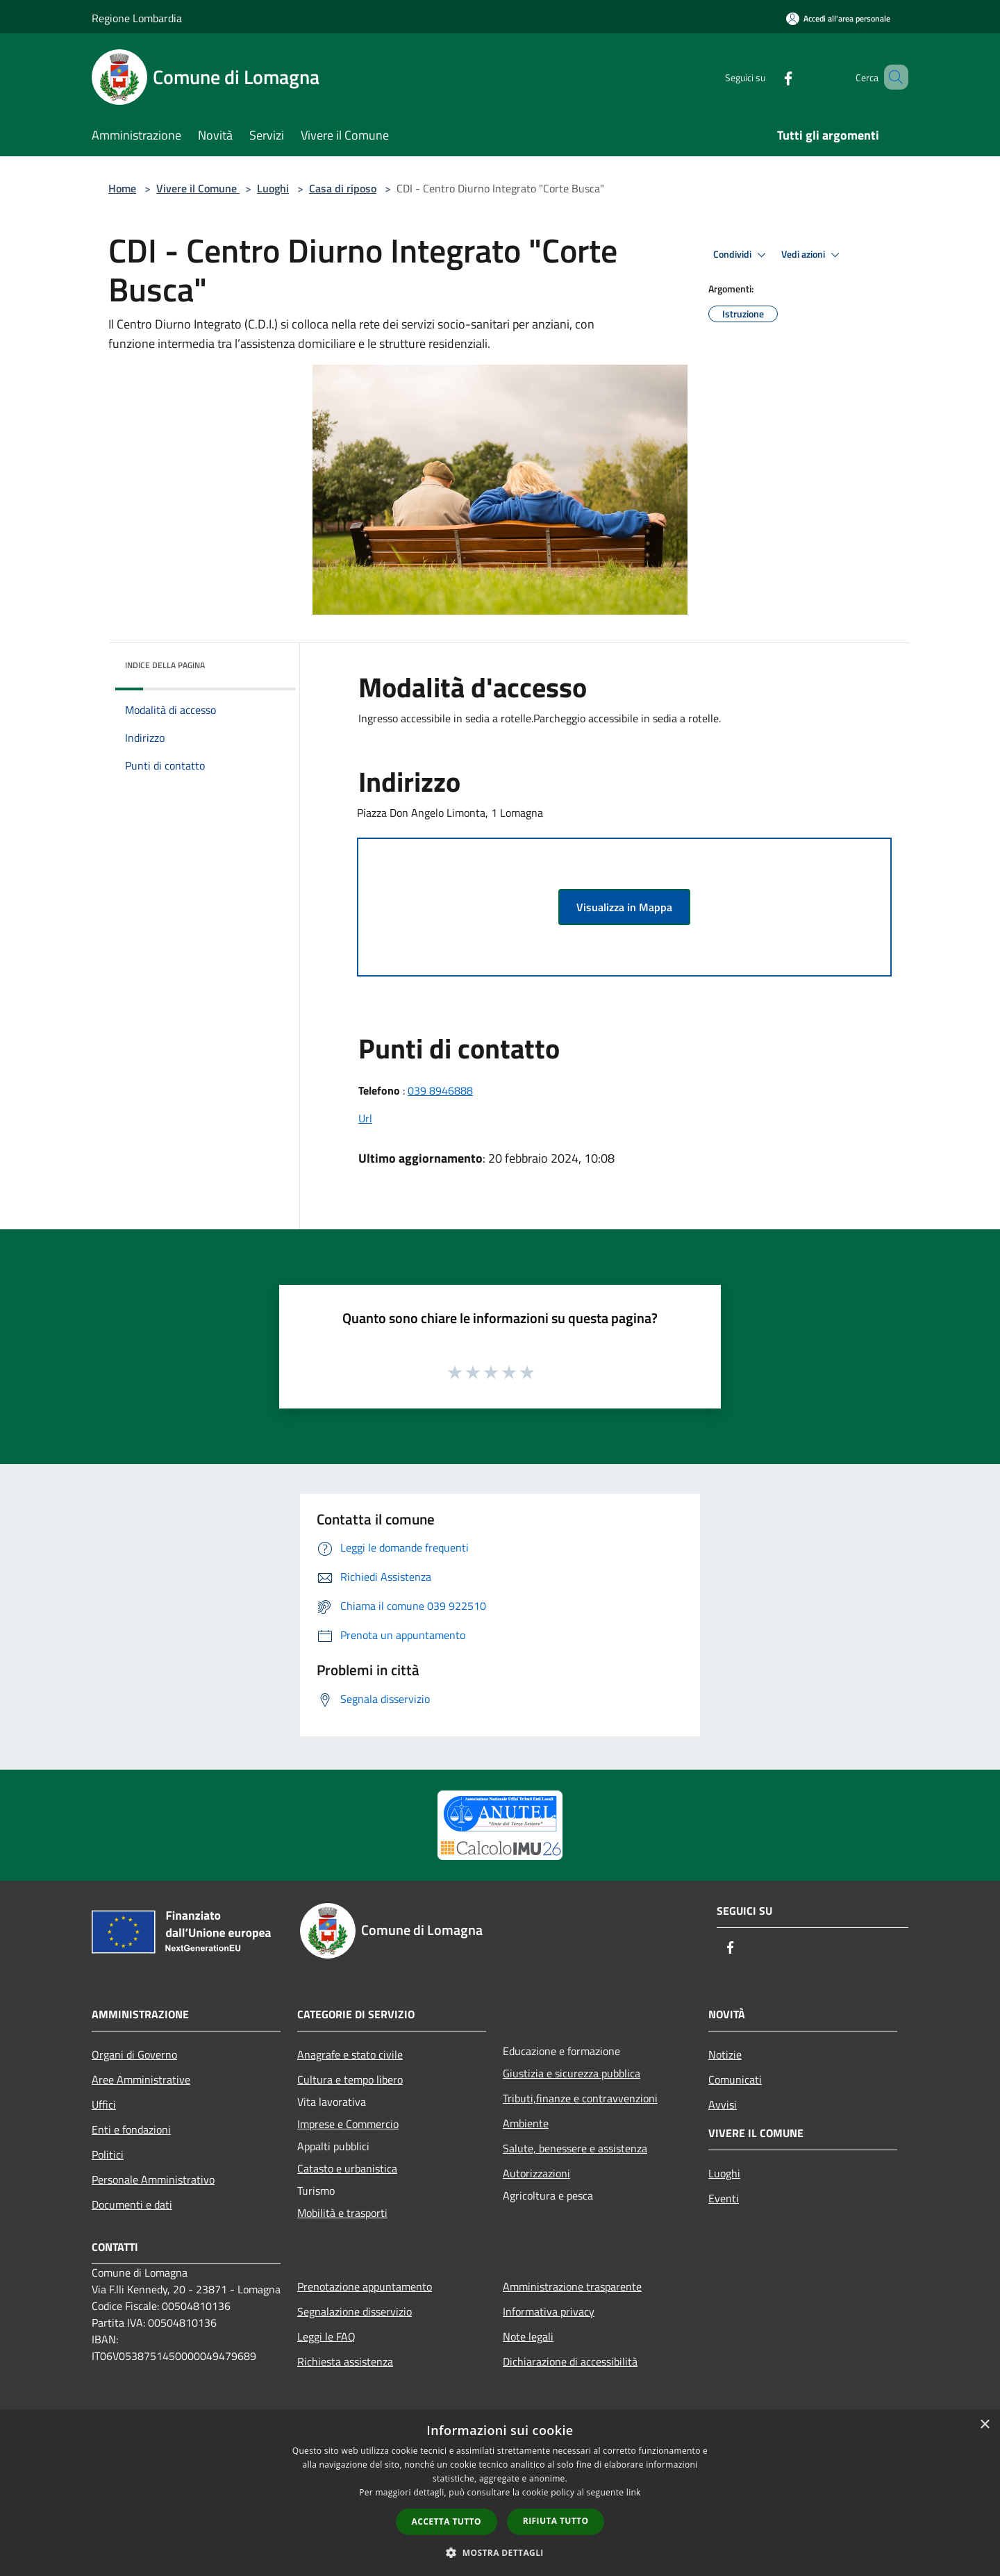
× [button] (984, 2425)
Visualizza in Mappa (624, 907)
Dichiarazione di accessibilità (570, 2361)
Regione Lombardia (137, 18)
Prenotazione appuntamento (364, 2286)
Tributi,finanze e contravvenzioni (580, 2098)
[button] (500, 2552)
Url (365, 1118)
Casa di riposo (342, 188)
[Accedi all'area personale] (838, 18)
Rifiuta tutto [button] (556, 2521)
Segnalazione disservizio (354, 2311)
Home (122, 188)
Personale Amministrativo (153, 2179)
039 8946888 (440, 1090)
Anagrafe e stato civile (350, 2054)
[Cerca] (891, 77)
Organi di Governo (134, 2054)
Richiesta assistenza (345, 2361)
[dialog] (500, 2493)
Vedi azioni (812, 255)
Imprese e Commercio (348, 2124)
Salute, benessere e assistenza (575, 2148)
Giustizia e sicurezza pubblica (571, 2073)
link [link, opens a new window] (633, 2492)
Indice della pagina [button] (165, 665)
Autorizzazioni (536, 2173)
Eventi (723, 2198)
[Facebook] (768, 76)
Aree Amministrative (141, 2079)
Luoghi (273, 188)
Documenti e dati (132, 2204)
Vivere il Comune (198, 188)
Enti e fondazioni (131, 2129)
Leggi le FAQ (326, 2336)
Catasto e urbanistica (347, 2168)
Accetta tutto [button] (446, 2521)
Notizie (725, 2054)
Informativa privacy (548, 2311)
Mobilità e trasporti (342, 2212)
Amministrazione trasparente (572, 2286)
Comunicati (735, 2079)
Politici (108, 2154)
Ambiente (526, 2123)
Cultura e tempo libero (350, 2079)
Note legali (528, 2336)
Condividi (741, 255)
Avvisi (722, 2104)
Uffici (104, 2104)
